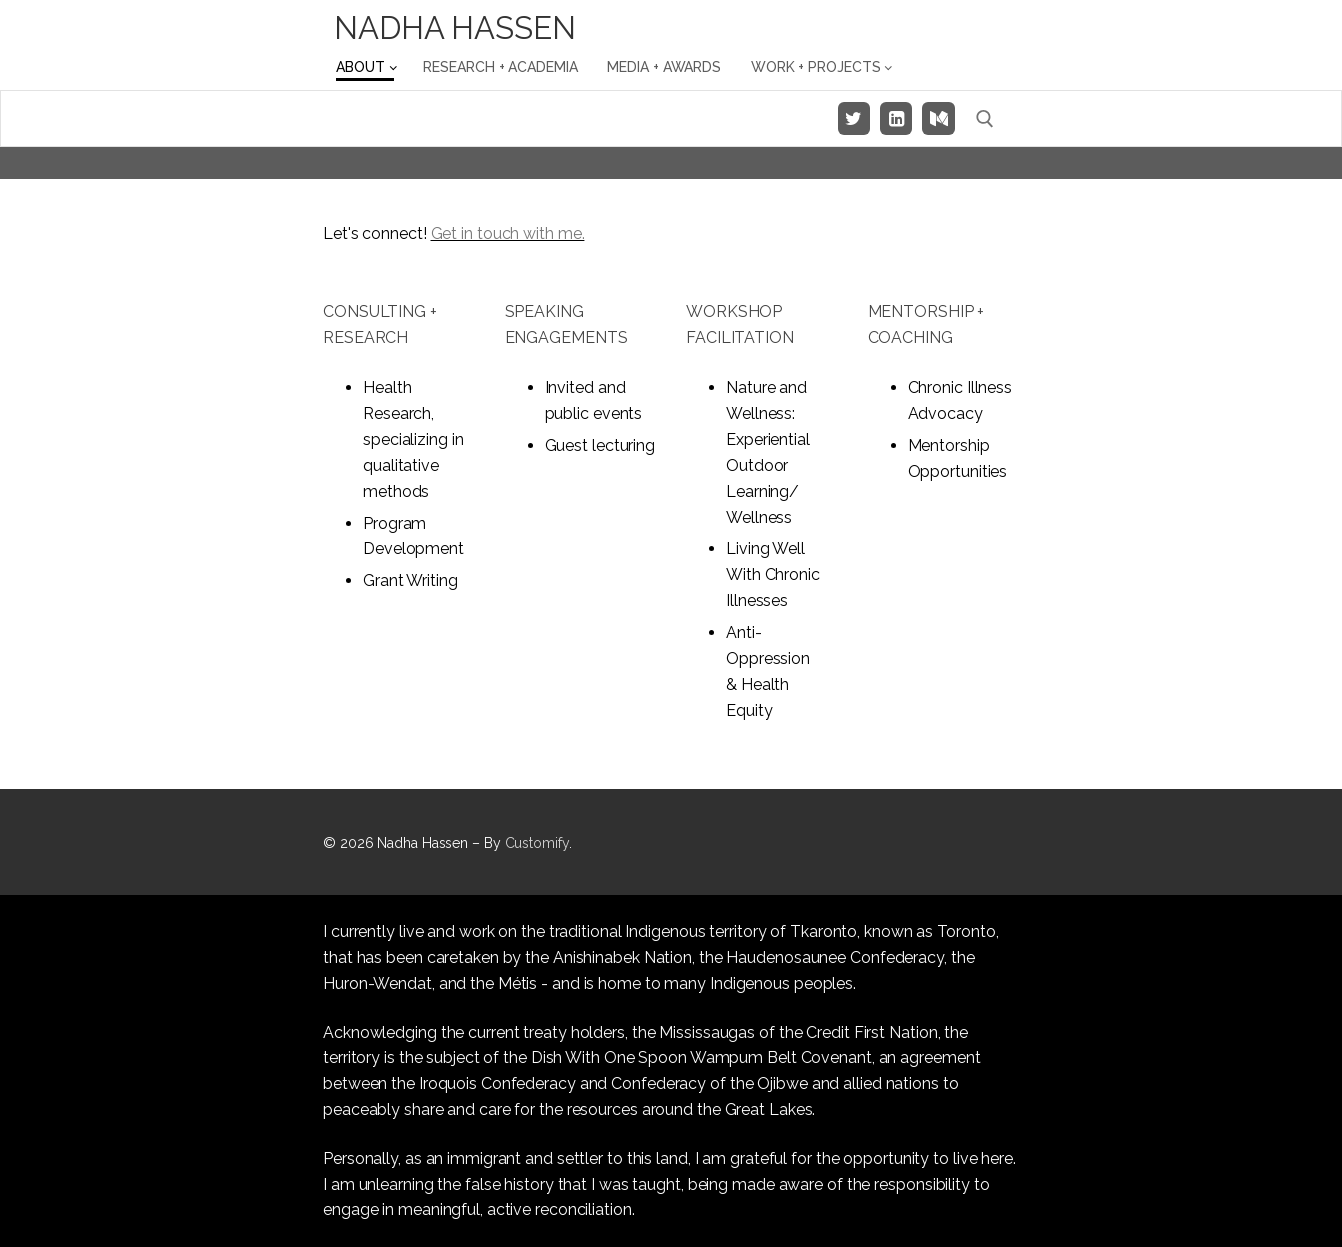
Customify (537, 843)
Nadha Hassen (455, 28)
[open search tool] (985, 119)
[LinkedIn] (896, 118)
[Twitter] (854, 118)
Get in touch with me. (508, 233)
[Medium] (938, 118)
